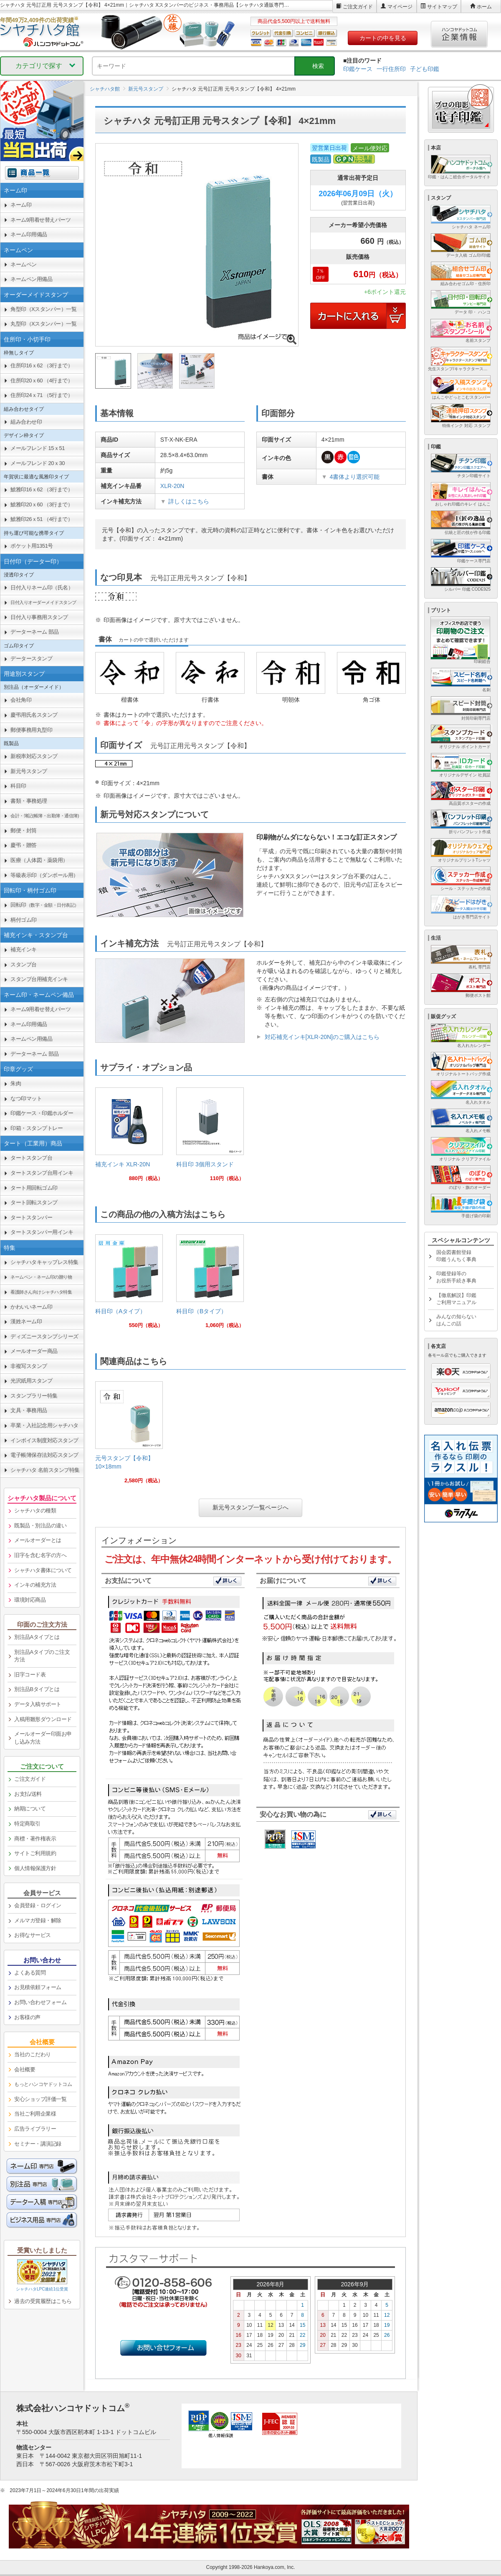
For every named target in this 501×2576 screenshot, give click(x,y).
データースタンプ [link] (31, 658)
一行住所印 (391, 69)
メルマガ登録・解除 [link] (37, 1920)
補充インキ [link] (23, 949)
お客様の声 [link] (27, 2017)
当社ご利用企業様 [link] (35, 2114)
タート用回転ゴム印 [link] (34, 1188)
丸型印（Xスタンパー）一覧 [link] (43, 324)
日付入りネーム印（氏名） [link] (41, 587)
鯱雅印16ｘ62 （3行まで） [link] (41, 489)
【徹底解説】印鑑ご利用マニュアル (456, 1298)
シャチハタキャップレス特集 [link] (44, 1262)
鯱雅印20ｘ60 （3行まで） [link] (41, 504)
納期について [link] (30, 1808)
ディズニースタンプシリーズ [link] (44, 1336)
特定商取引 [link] (27, 1823)
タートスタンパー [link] (31, 1217)
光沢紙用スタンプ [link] (31, 1381)
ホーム (484, 7)
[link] (129, 1137)
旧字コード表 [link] (30, 1674)
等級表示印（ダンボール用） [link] (44, 875)
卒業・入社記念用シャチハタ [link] (44, 1425)
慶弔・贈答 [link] (23, 845)
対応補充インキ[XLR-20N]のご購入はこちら (322, 1037)
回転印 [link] (44, 905)
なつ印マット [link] (26, 1098)
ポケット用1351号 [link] (31, 546)
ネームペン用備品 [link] (31, 279)
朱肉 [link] (15, 1083)
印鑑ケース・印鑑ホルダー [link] (41, 1113)
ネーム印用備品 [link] (28, 234)
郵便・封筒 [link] (23, 830)
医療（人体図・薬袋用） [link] (39, 860)
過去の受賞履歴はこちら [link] (43, 2301)
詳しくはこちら (188, 501)
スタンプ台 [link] (23, 964)
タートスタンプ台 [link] (31, 1158)
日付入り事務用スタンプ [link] (39, 617)
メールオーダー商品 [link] (34, 1351)
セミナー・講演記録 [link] (37, 2144)
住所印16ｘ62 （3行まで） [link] (41, 365)
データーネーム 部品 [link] (34, 632)
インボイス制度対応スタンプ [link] (44, 1440)
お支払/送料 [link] (28, 1794)
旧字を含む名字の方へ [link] (40, 1555)
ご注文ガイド (358, 7)
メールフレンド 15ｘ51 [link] (37, 448)
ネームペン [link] (23, 264)
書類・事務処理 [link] (28, 801)
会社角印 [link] (20, 700)
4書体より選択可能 (354, 476)
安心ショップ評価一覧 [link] (40, 2099)
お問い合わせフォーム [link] (40, 2002)
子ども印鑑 (424, 69)
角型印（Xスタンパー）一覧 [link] (43, 309)
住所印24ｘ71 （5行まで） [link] (41, 395)
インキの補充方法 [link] (35, 1585)
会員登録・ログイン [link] (37, 1905)
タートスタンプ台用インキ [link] (41, 1173)
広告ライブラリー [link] (35, 2129)
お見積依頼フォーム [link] (37, 1987)
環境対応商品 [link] (30, 1600)
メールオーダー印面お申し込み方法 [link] (43, 1738)
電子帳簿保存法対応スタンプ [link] (44, 1455)
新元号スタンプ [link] (28, 771)
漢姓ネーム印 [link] (26, 1321)
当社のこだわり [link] (32, 2054)
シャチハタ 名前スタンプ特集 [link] (45, 1470)
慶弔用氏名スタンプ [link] (34, 715)
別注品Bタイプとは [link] (36, 1689)
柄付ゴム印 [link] (23, 920)
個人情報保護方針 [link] (35, 1868)
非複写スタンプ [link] (28, 1366)
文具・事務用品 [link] (28, 1410)
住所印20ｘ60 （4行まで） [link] (41, 380)
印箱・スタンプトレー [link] (36, 1128)
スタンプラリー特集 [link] (34, 1396)
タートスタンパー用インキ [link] (41, 1232)
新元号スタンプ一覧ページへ (250, 1507)
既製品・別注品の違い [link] (40, 1525)
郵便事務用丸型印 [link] (31, 730)
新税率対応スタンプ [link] (34, 756)
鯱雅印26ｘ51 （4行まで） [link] (41, 519)
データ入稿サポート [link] (37, 1704)
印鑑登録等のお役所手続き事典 (456, 1277)
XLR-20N (172, 486)
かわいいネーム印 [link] (31, 1307)
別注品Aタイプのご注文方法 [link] (42, 1656)
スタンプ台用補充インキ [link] (39, 979)
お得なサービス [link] (32, 1935)
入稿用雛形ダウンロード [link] (43, 1719)
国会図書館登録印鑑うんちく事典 (456, 1255)
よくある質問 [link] (30, 1972)
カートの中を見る (382, 38)
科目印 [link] (18, 786)
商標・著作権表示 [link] (35, 1838)
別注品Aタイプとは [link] (36, 1637)
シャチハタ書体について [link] (43, 1570)
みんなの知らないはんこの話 (456, 1320)
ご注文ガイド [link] (30, 1779)
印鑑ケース (357, 69)
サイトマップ (442, 7)
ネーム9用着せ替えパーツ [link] (40, 220)
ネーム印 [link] (20, 205)
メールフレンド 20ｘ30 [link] (37, 463)
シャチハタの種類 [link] (35, 1510)
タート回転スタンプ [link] (34, 1202)
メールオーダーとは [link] (37, 1540)
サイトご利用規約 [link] (35, 1853)
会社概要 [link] (24, 2069)
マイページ (399, 7)
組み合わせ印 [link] (26, 422)
